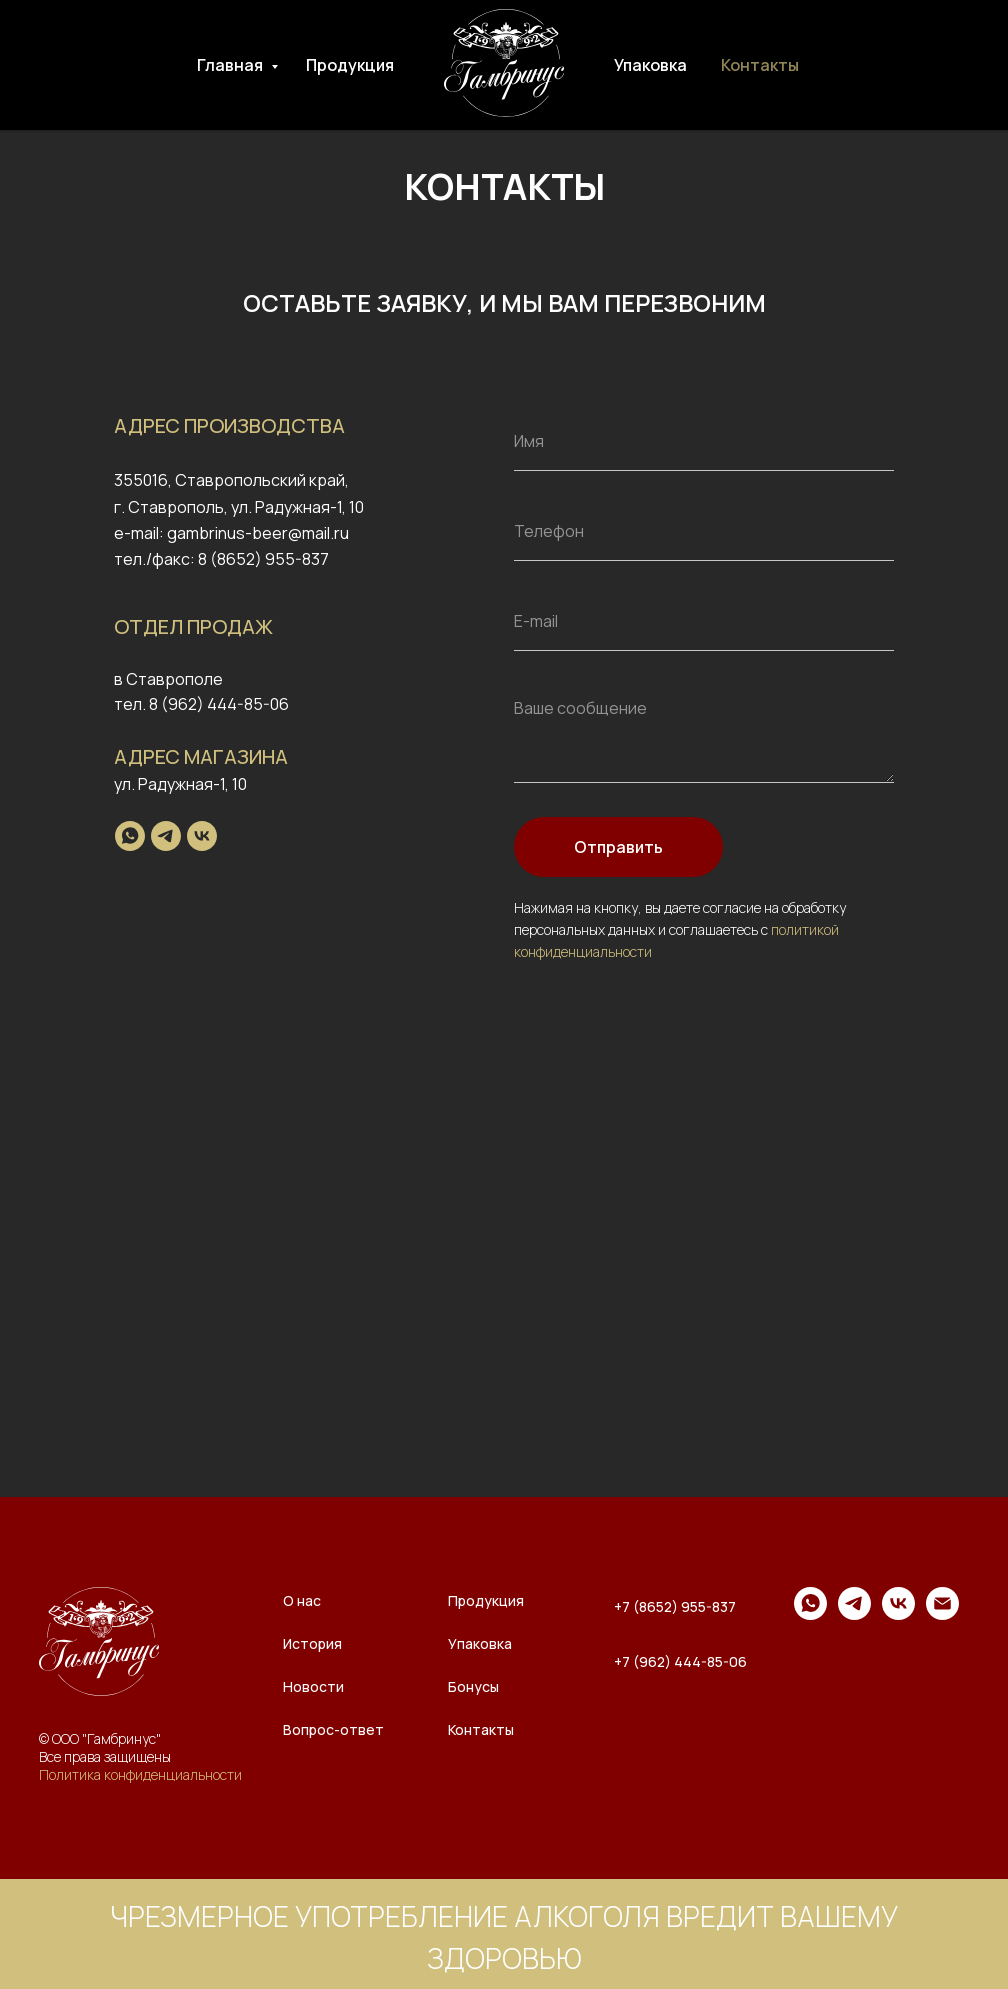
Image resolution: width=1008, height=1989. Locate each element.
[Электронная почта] (942, 1614)
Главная (231, 65)
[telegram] (166, 836)
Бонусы (473, 1686)
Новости (313, 1686)
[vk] (202, 836)
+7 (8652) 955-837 (675, 1606)
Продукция (350, 65)
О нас (302, 1600)
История (312, 1643)
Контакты (760, 65)
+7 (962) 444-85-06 (680, 1661)
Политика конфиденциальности (140, 1774)
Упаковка (650, 65)
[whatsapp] (130, 836)
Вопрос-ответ (333, 1729)
